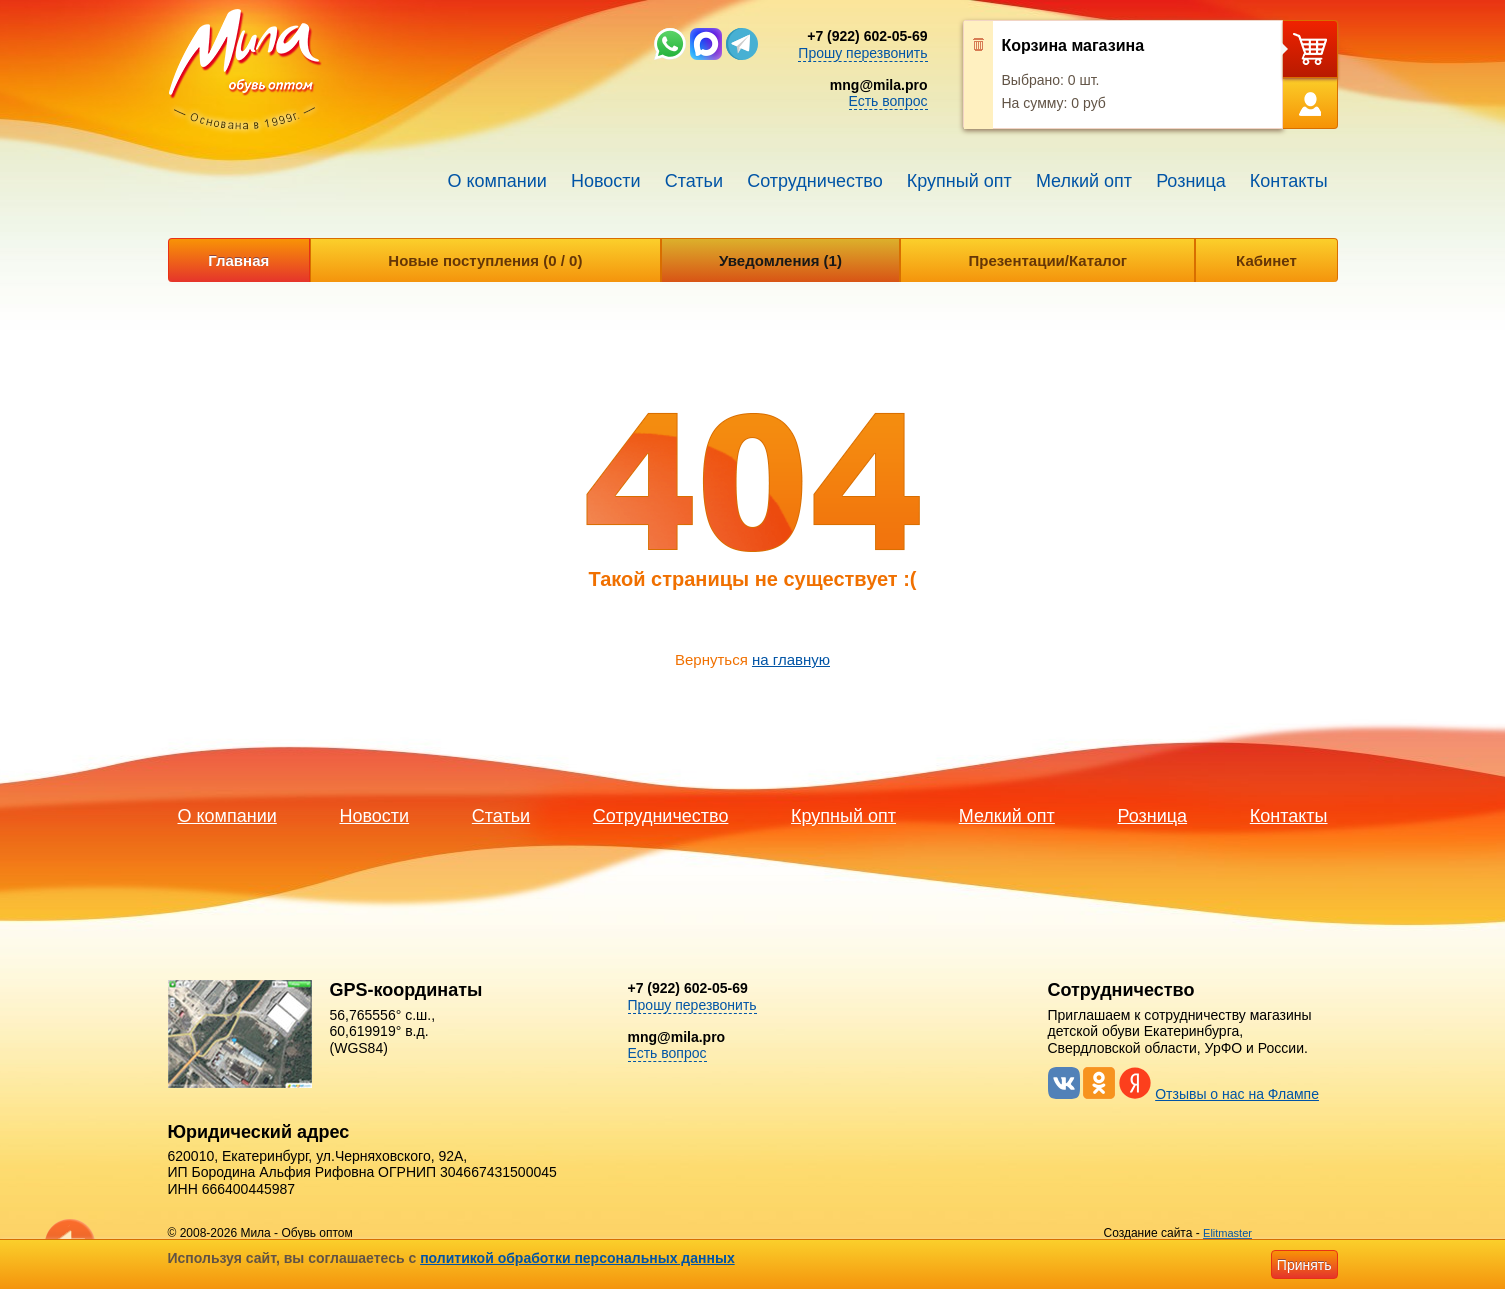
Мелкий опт (1084, 181)
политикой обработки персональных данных (577, 1258)
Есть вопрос (888, 101)
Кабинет (1266, 260)
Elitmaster (1227, 1233)
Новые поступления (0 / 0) (485, 260)
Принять (1304, 1265)
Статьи (694, 181)
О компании (497, 181)
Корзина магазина (1073, 45)
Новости (606, 181)
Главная (238, 260)
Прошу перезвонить (862, 53)
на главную (791, 659)
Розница (1191, 181)
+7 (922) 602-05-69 (867, 36)
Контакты (1289, 181)
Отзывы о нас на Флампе (1237, 1094)
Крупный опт (959, 181)
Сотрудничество (815, 181)
